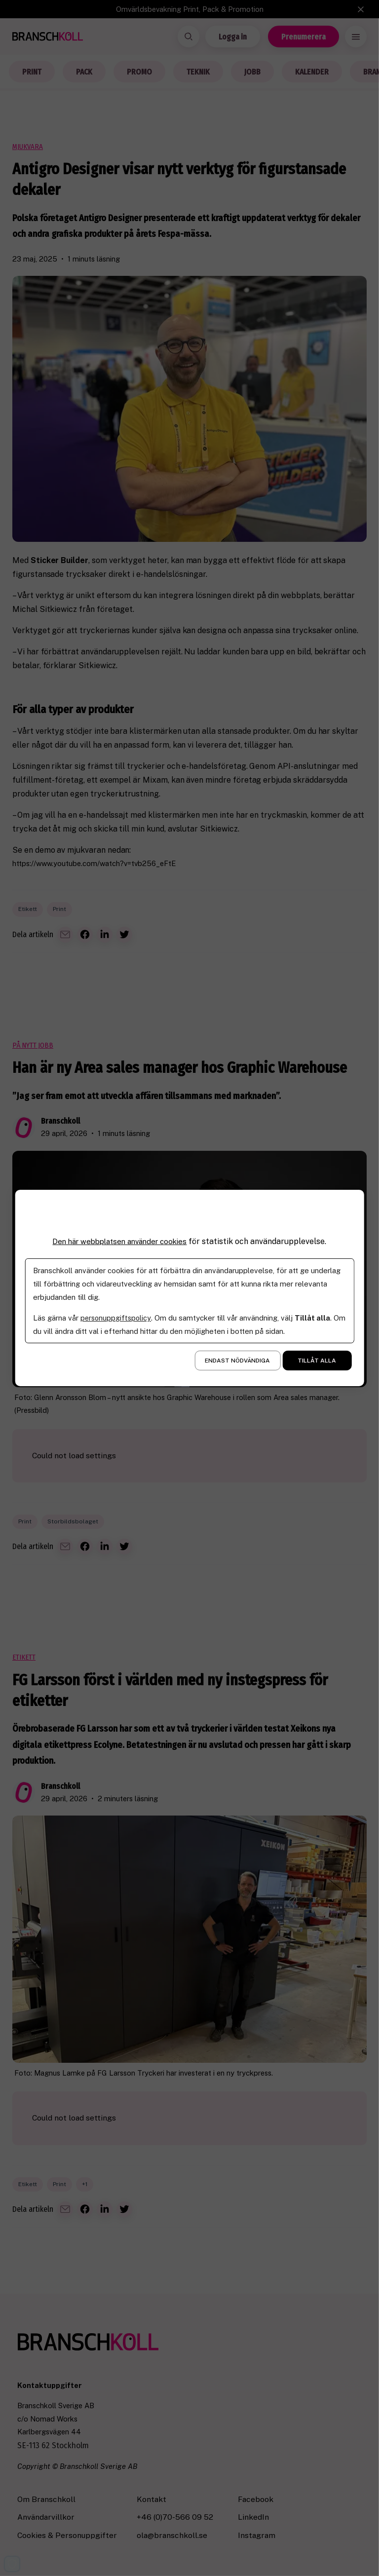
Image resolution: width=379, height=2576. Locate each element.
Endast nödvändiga (237, 1360)
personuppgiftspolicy (116, 1318)
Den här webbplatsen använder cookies (119, 1241)
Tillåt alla (317, 1360)
